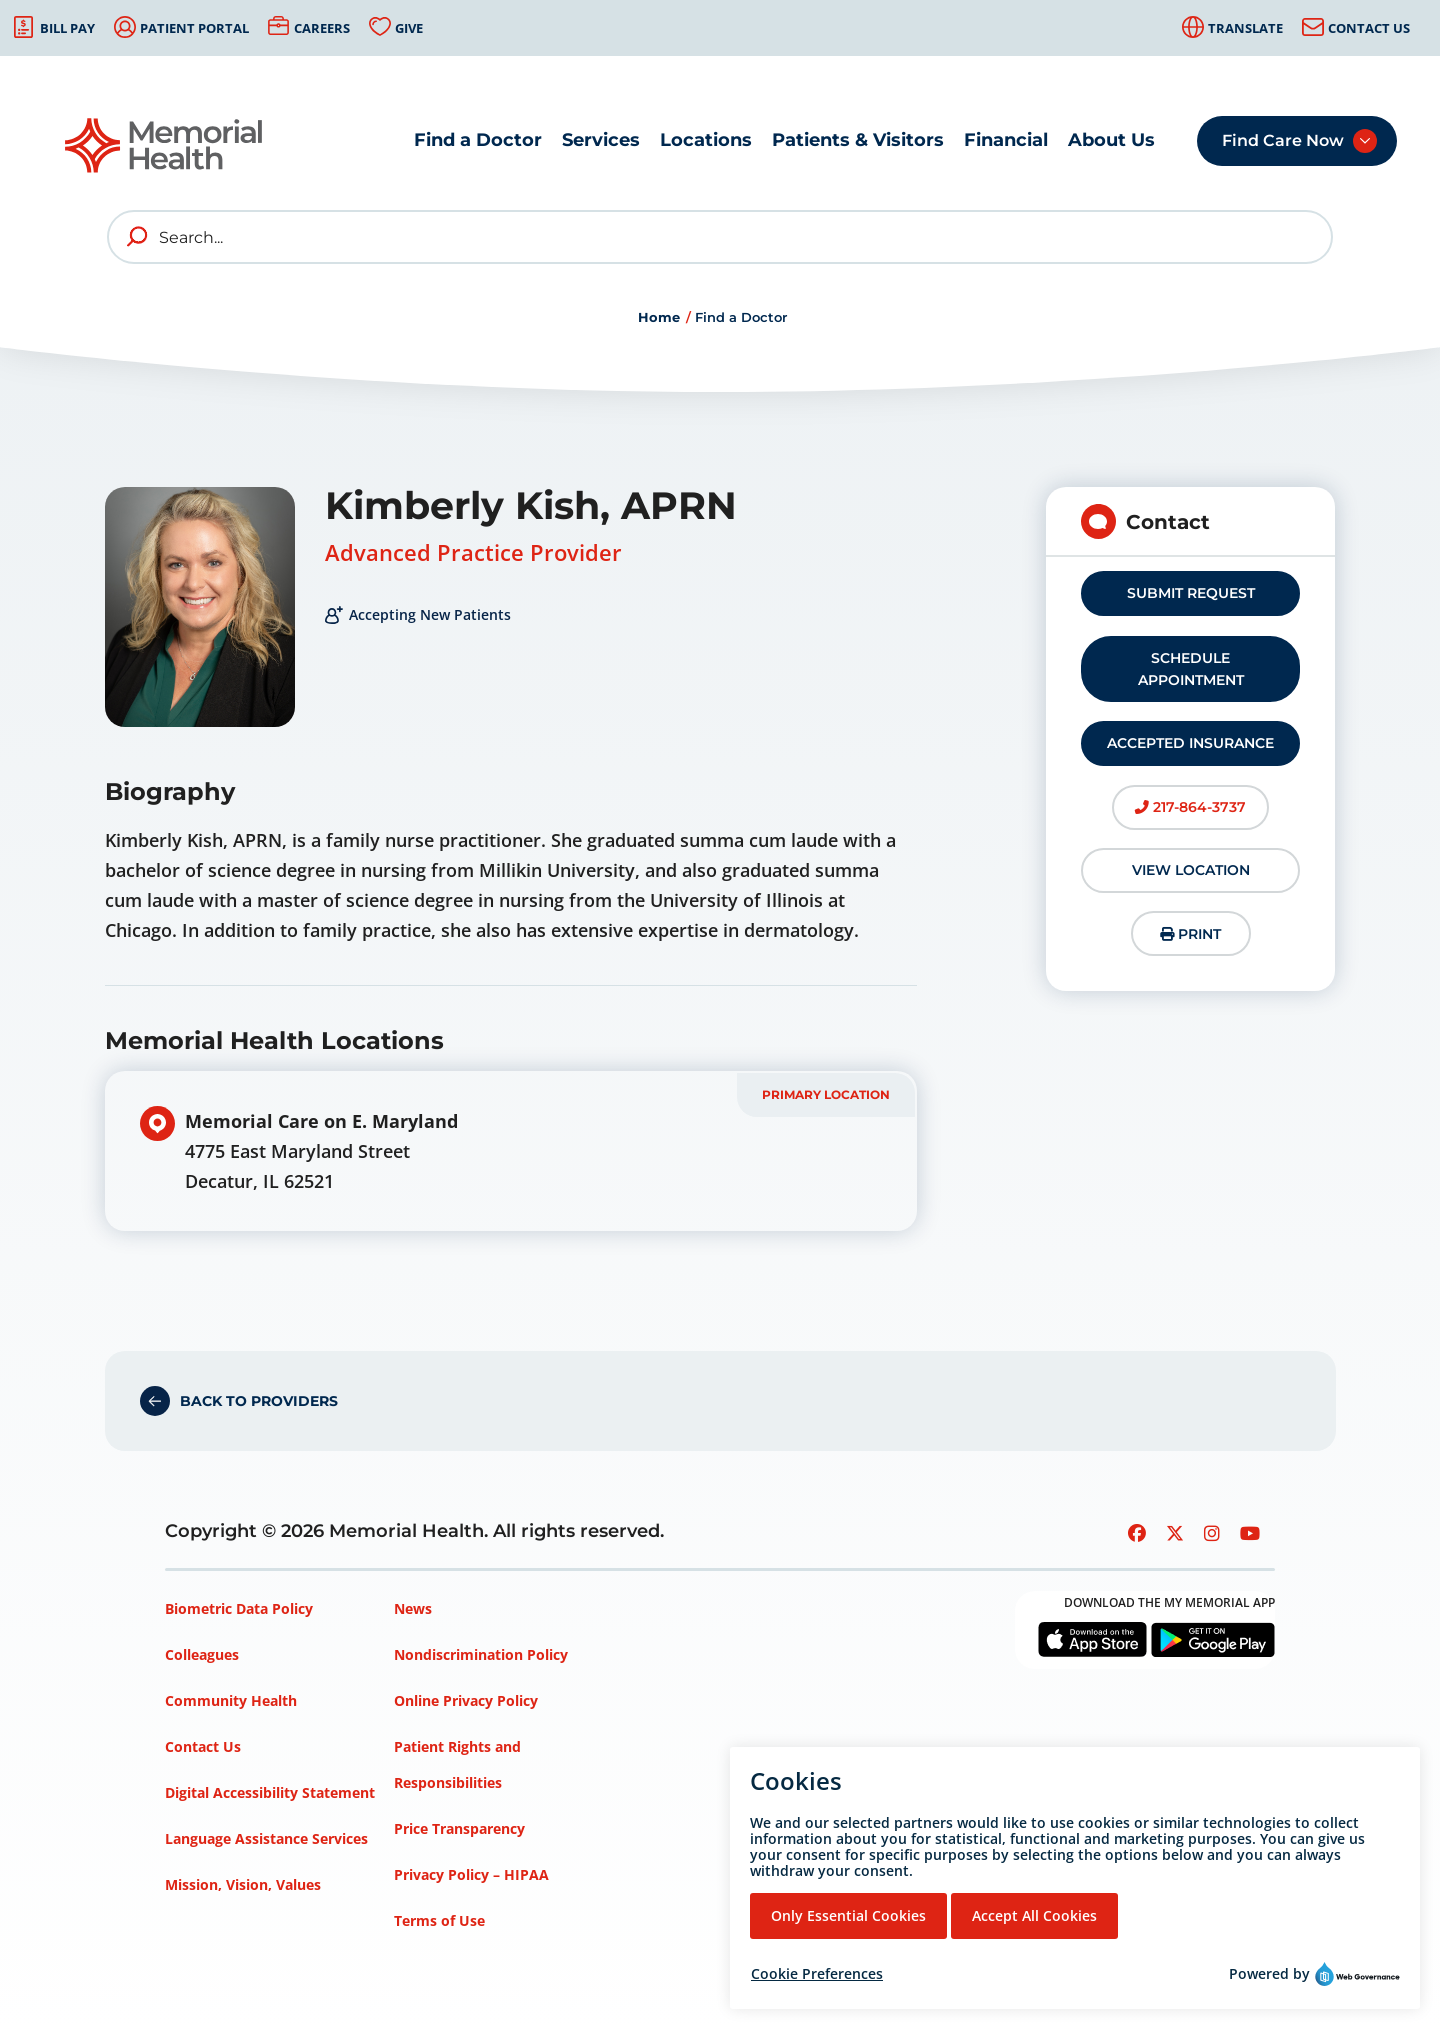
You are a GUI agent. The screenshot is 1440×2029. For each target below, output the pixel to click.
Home (659, 317)
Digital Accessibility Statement (270, 1792)
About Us (1111, 140)
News (413, 1608)
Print (1190, 934)
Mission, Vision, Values (243, 1884)
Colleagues (202, 1654)
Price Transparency (459, 1828)
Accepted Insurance (1190, 743)
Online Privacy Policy (466, 1700)
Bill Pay (67, 28)
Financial (1006, 140)
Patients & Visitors (858, 140)
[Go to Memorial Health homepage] (165, 145)
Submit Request (1191, 593)
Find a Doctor (478, 140)
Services (601, 140)
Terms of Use (439, 1920)
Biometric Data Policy (239, 1608)
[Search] (720, 237)
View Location (1191, 870)
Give (409, 28)
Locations (706, 140)
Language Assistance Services (266, 1838)
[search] (138, 237)
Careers (322, 28)
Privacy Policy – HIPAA (471, 1874)
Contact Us (1369, 28)
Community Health (231, 1700)
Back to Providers (259, 1401)
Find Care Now (1283, 140)
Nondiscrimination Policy (481, 1654)
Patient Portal (194, 28)
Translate (1245, 28)
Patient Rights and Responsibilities (457, 1764)
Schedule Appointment (1191, 669)
